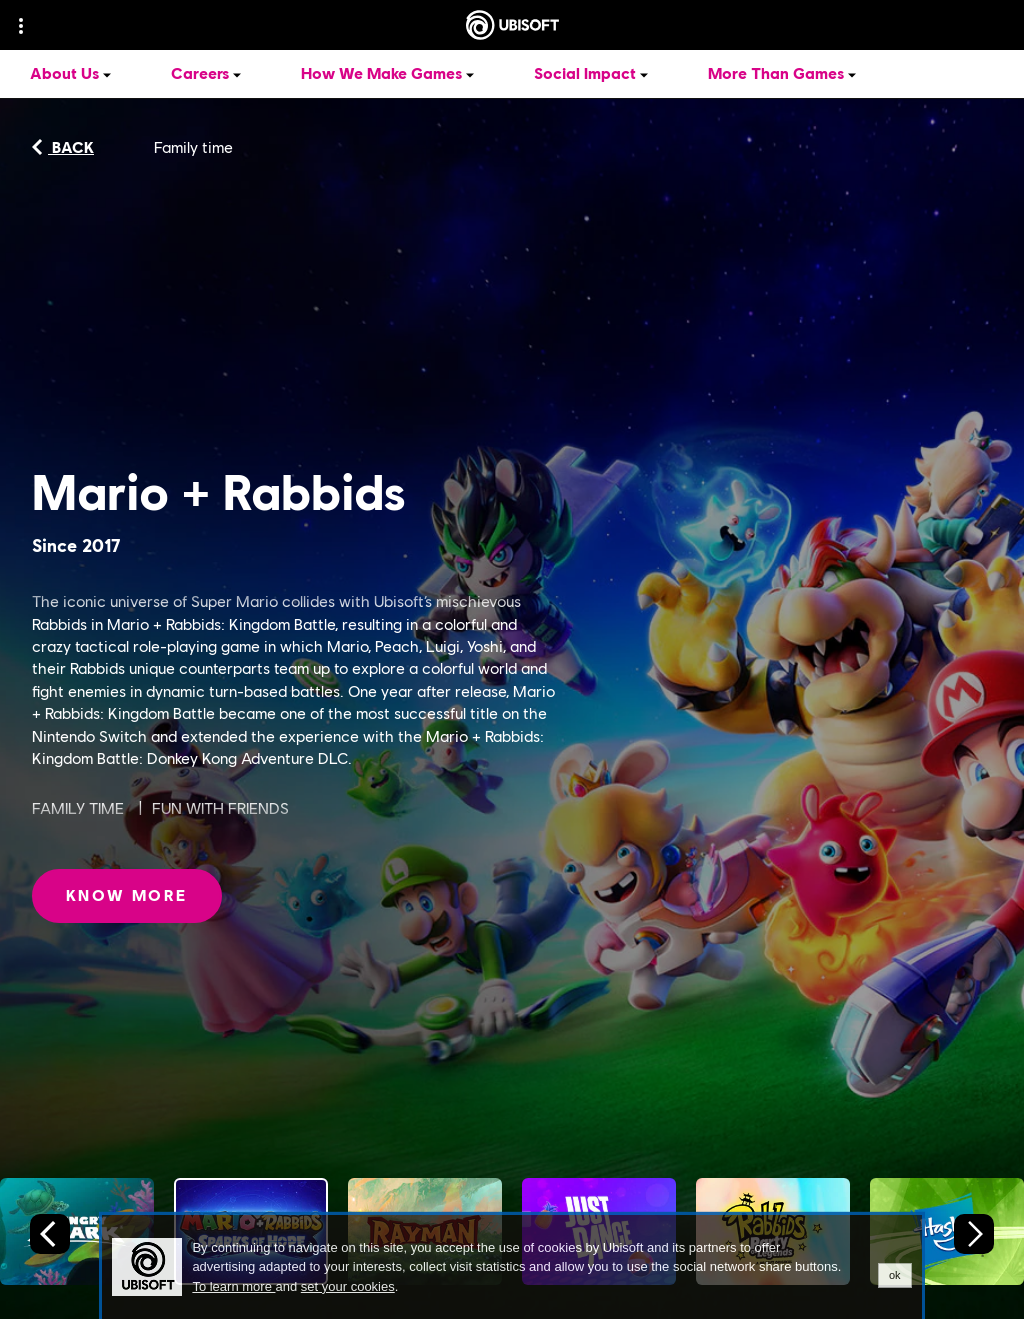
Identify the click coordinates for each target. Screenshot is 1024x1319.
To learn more (233, 1286)
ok (895, 1275)
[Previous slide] (50, 1234)
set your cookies (348, 1287)
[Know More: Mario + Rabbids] (127, 896)
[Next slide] (974, 1234)
